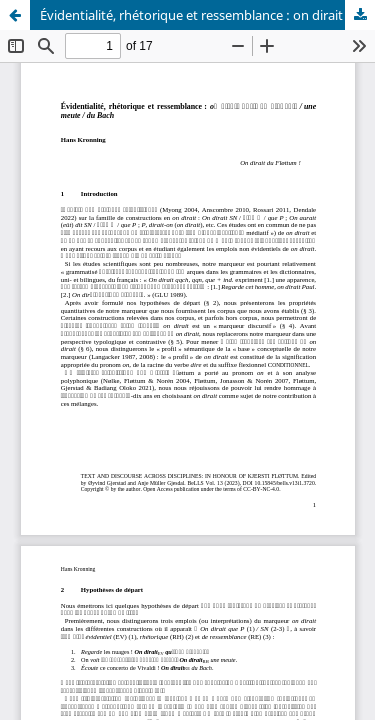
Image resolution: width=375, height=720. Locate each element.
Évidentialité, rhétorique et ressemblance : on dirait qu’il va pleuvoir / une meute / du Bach (207, 15)
